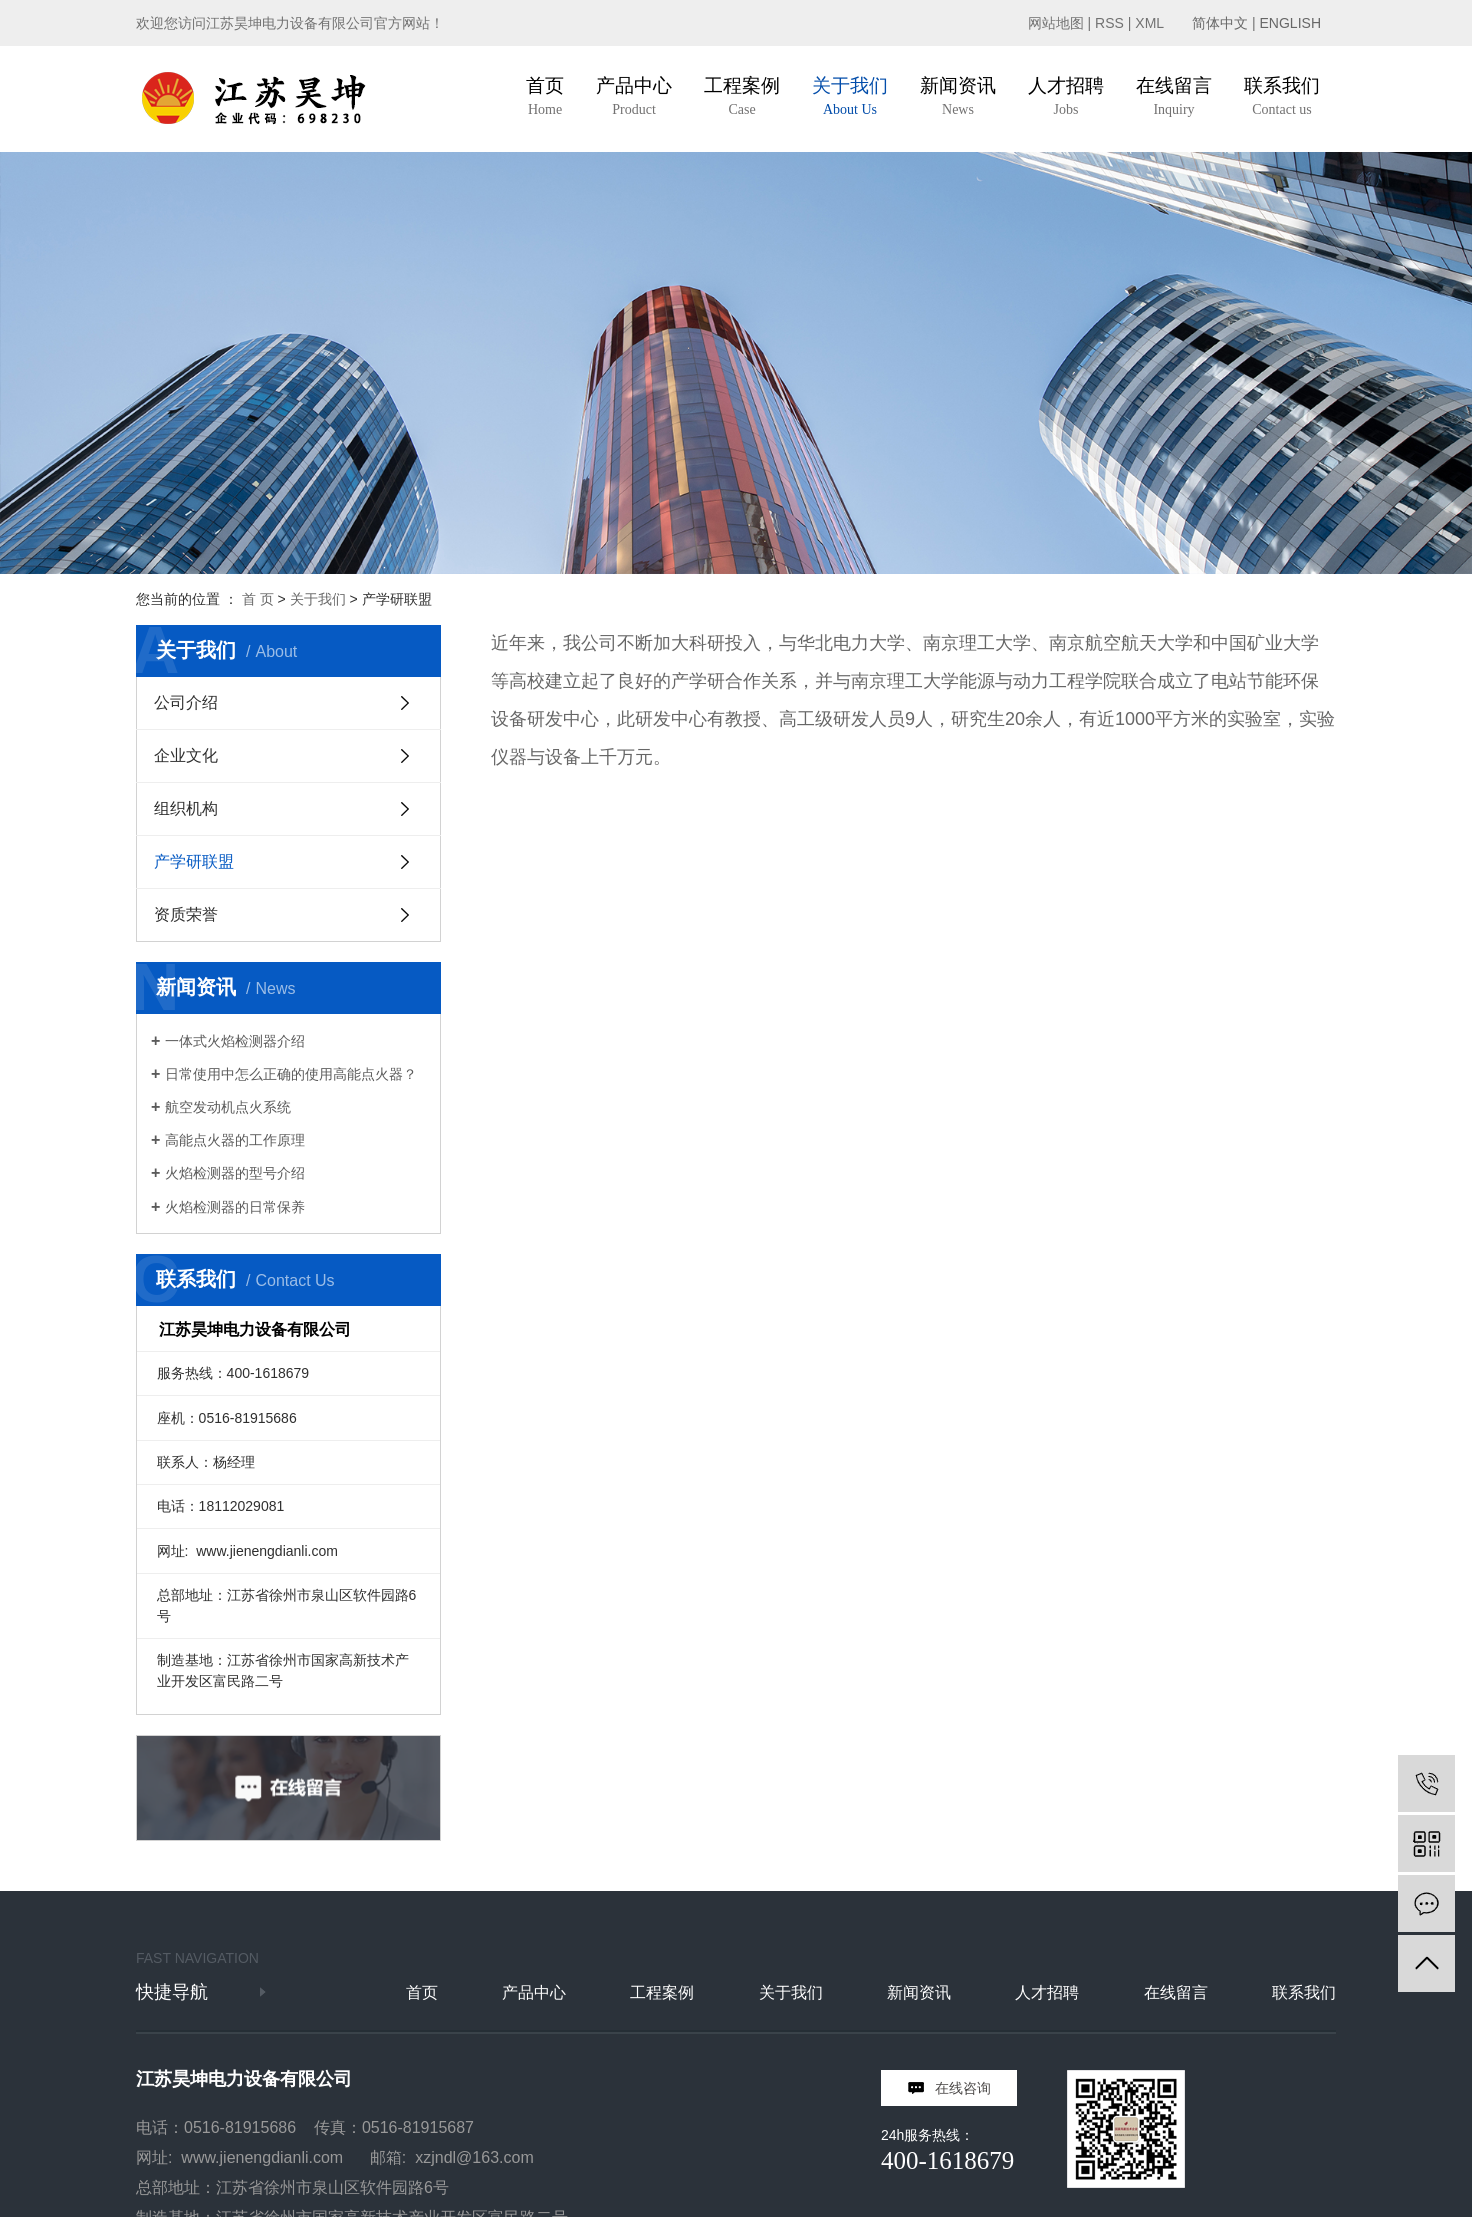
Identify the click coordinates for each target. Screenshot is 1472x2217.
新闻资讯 (919, 1992)
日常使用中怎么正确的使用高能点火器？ (291, 1074)
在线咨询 (963, 2088)
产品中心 (534, 1992)
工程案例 (662, 1992)
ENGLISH (1290, 23)
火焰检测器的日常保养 (235, 1207)
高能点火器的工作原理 (235, 1140)
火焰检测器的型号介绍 (235, 1173)
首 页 (258, 599)
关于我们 (318, 599)
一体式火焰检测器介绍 (235, 1041)
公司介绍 (186, 702)
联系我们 (1304, 1992)
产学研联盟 (194, 861)
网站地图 (1056, 23)
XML (1149, 23)
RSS (1109, 23)
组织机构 (186, 808)
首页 (422, 1992)
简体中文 (1220, 23)
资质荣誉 (186, 914)
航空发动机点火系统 (228, 1107)
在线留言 (1176, 1992)
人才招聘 (1047, 1992)
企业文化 (186, 755)
